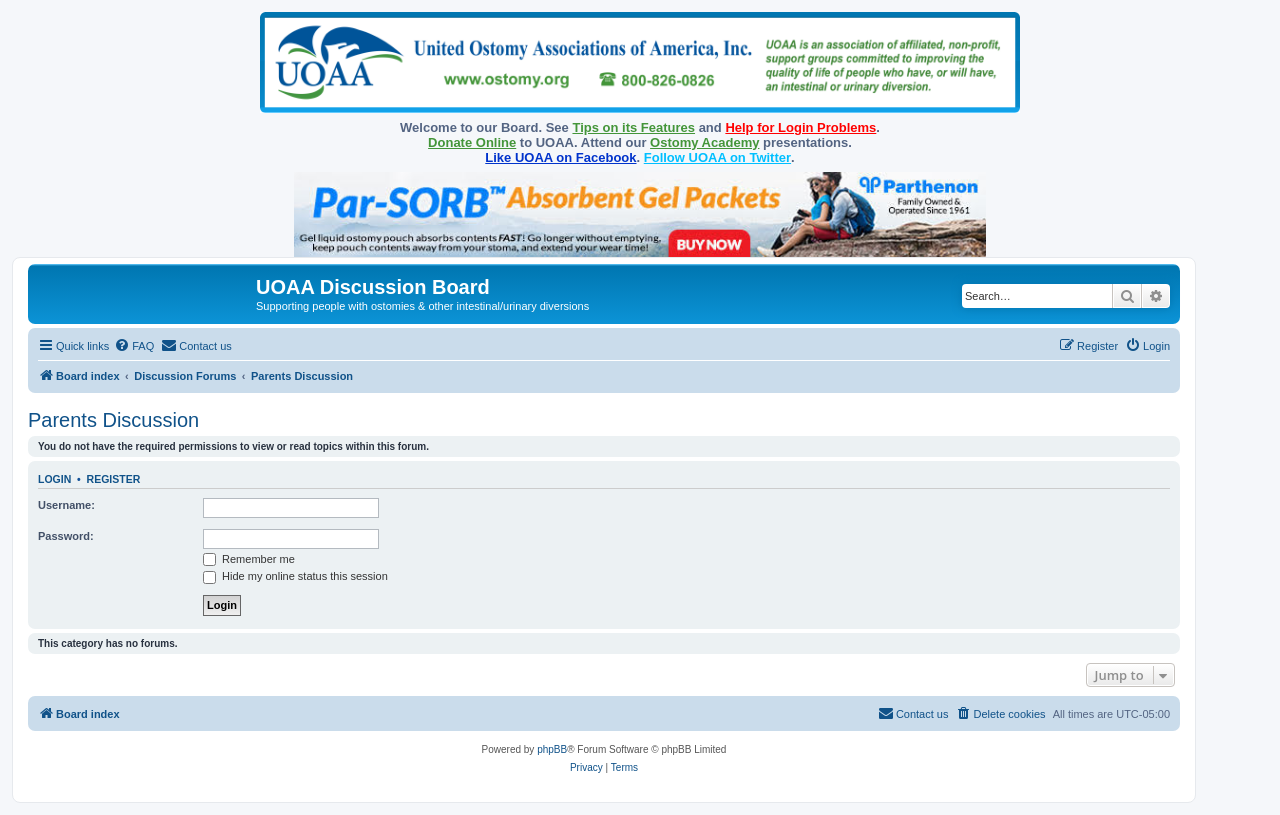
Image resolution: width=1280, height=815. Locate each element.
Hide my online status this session (295, 576)
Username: (66, 505)
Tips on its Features (633, 127)
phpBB (552, 749)
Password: (66, 536)
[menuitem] (134, 346)
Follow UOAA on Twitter (717, 157)
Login (54, 479)
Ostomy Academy (704, 142)
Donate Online (472, 142)
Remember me (249, 559)
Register (114, 479)
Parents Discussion (113, 420)
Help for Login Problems (800, 127)
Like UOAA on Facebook (560, 157)
